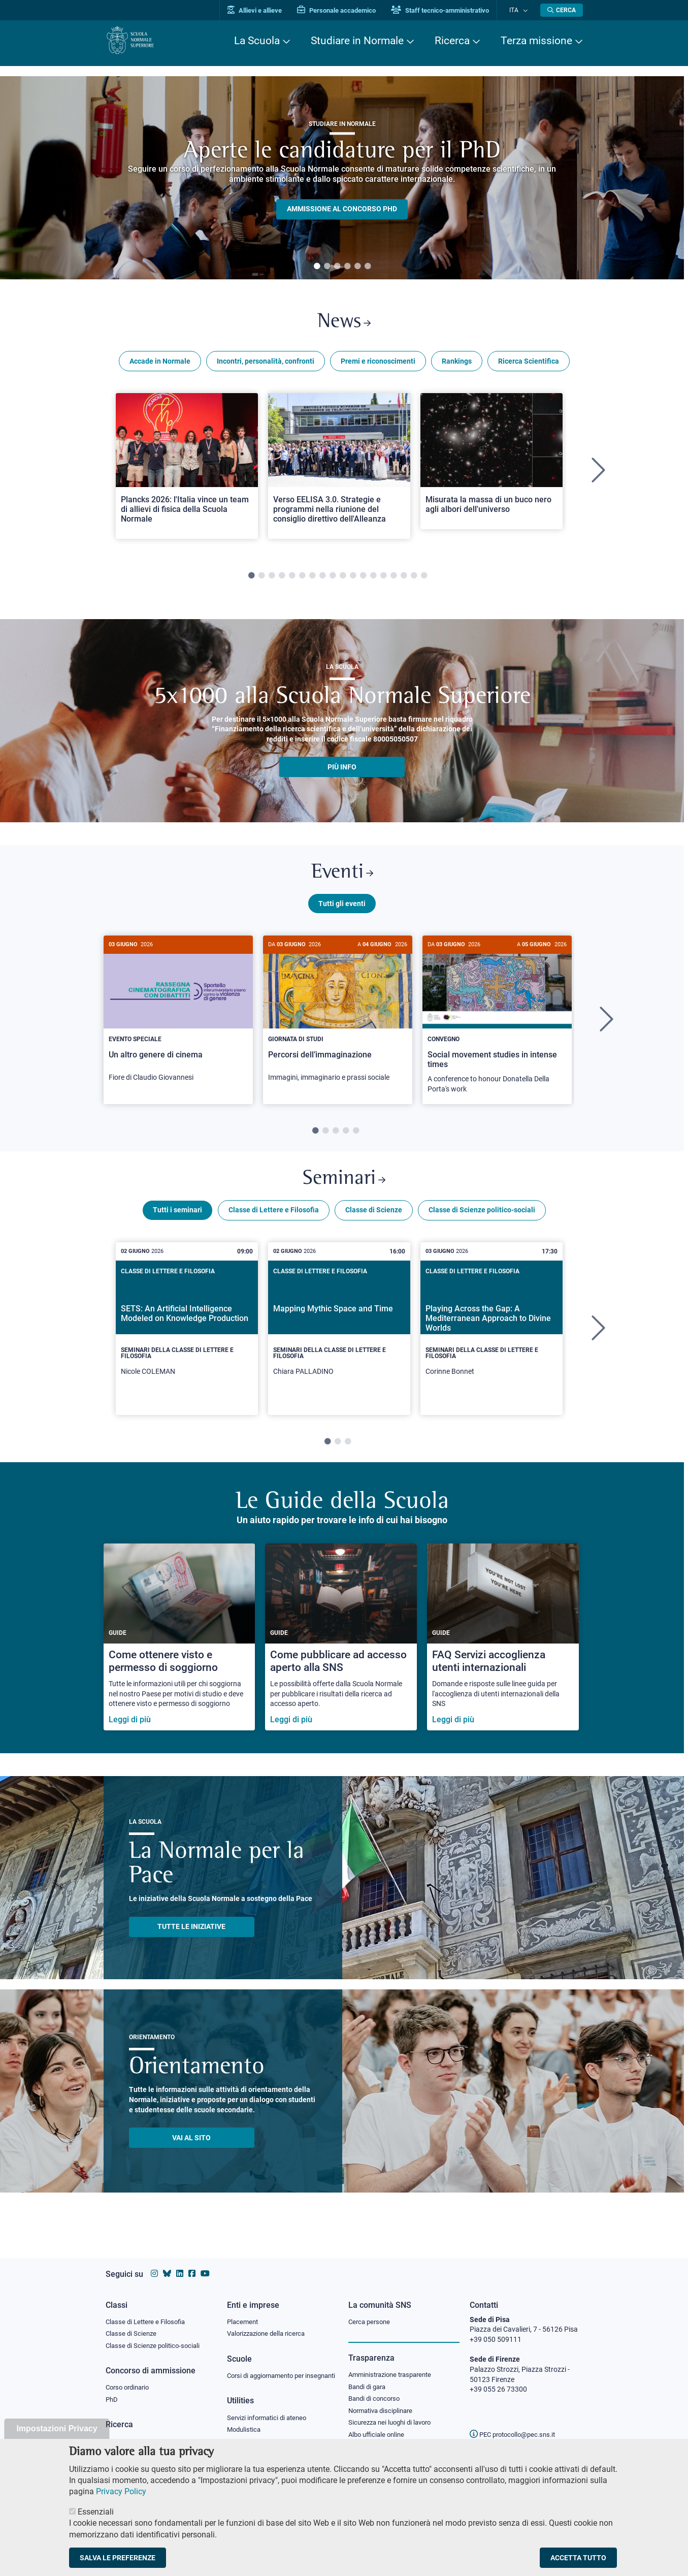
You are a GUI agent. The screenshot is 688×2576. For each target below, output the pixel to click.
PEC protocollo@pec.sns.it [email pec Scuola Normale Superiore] (516, 2425)
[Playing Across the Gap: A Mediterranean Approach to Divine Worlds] (491, 1340)
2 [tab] (327, 267)
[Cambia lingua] (526, 10)
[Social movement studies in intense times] (497, 1027)
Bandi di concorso (376, 2391)
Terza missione (536, 41)
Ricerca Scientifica (528, 365)
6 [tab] (368, 267)
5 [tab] (357, 267)
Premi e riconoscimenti (378, 365)
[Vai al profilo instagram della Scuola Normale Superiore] (154, 2264)
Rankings (457, 365)
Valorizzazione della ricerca (269, 2325)
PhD (112, 2392)
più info (341, 770)
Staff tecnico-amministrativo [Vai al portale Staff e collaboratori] (450, 10)
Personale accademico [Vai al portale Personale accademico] (346, 10)
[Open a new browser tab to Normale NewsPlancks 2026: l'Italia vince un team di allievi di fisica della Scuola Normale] (187, 469)
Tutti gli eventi (342, 911)
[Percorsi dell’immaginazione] (337, 1022)
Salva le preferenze (117, 2558)
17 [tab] (414, 579)
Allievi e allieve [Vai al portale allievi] (264, 10)
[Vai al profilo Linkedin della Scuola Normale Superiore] (179, 2264)
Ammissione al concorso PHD (342, 209)
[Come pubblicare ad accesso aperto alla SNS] (341, 1649)
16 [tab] (404, 579)
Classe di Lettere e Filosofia (273, 1221)
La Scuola (257, 41)
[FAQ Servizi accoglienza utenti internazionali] (503, 1649)
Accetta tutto (578, 2558)
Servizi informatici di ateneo (270, 2420)
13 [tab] (373, 579)
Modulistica (245, 2432)
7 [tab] (312, 579)
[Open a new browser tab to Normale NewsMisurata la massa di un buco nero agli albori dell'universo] (491, 465)
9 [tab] (332, 579)
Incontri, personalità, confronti (265, 365)
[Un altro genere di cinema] (178, 1022)
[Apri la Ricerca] (561, 10)
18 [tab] (424, 579)
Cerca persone (371, 2312)
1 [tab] (317, 267)
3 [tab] (337, 267)
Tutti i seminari (177, 1221)
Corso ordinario (130, 2379)
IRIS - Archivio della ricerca (147, 2434)
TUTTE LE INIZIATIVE (191, 1938)
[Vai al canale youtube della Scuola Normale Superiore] (205, 2264)
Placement (243, 2312)
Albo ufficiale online (378, 2428)
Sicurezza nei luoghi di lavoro (393, 2415)
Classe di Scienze (373, 1221)
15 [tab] (393, 579)
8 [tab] (322, 579)
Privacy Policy (121, 2491)
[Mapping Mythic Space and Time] (339, 1340)
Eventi (342, 878)
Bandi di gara (369, 2378)
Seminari (344, 1189)
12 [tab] (363, 579)
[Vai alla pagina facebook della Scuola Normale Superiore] (191, 2264)
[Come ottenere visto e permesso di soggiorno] (179, 1649)
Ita (518, 10)
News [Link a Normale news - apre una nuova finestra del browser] (344, 324)
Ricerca (452, 41)
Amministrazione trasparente (394, 2366)
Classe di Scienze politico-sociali (482, 1221)
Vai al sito (191, 2149)
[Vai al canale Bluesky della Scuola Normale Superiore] (167, 2264)
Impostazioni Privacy (56, 2428)
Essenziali (96, 2512)
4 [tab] (347, 267)
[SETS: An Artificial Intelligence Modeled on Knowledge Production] (187, 1340)
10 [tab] (343, 579)
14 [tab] (383, 579)
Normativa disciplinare (383, 2403)
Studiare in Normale (357, 41)
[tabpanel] (342, 177)
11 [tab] (353, 579)
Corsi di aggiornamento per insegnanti (269, 2372)
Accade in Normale (159, 365)
